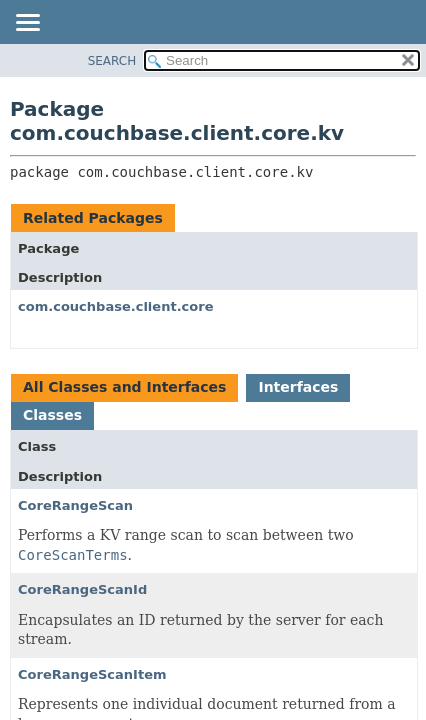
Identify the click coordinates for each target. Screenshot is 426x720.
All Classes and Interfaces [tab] (124, 387)
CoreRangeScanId (82, 589)
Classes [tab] (52, 415)
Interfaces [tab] (298, 387)
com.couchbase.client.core (116, 306)
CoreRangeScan (75, 505)
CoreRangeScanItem (92, 674)
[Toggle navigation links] (27, 24)
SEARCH (112, 61)
